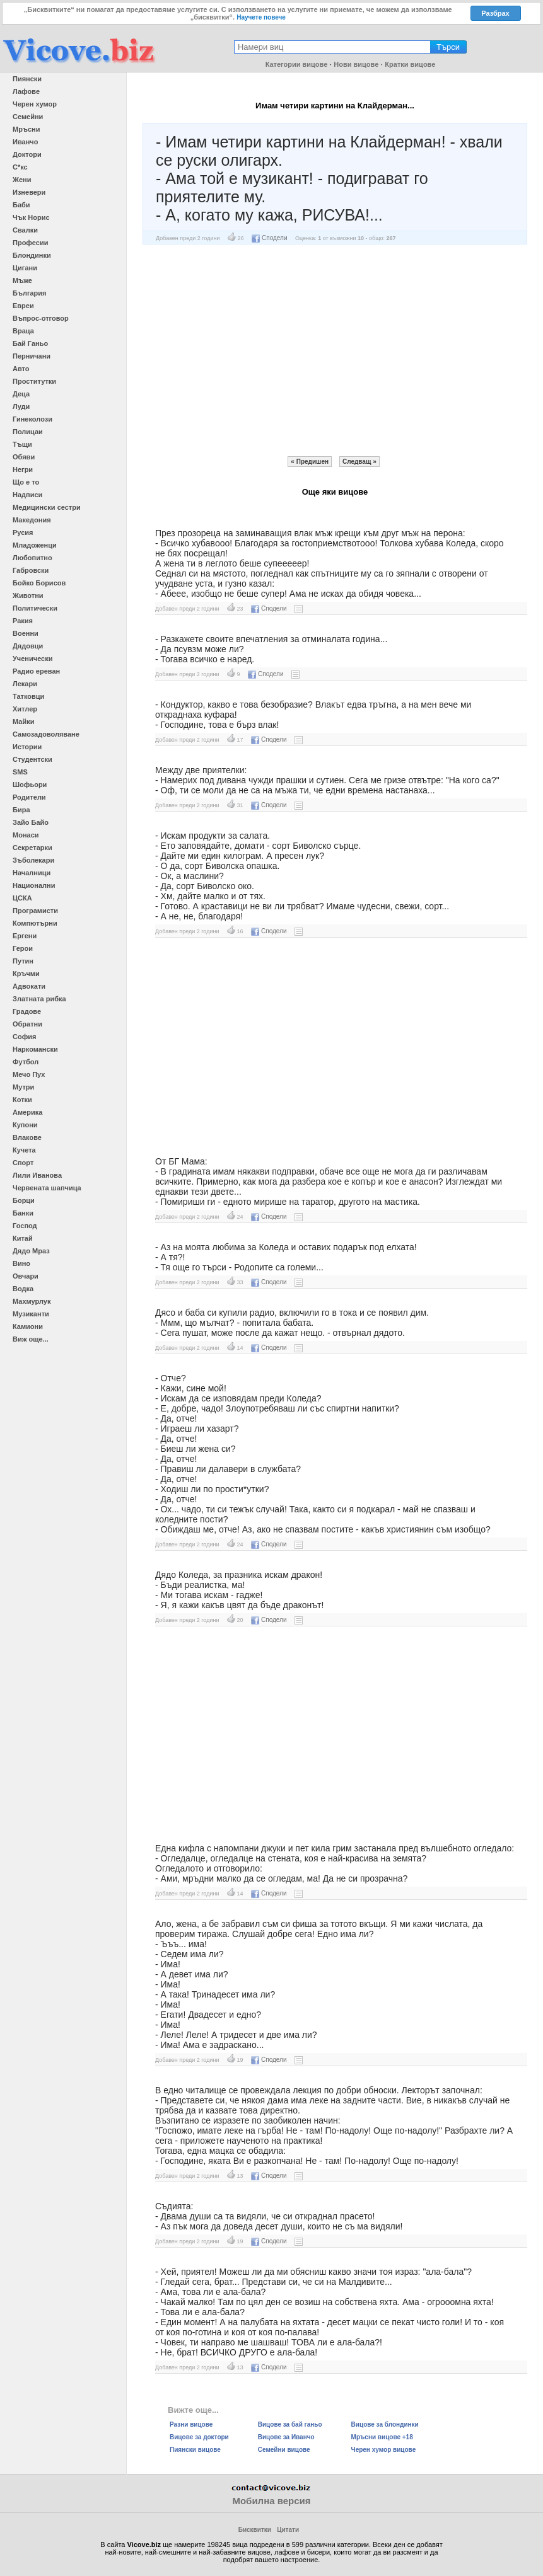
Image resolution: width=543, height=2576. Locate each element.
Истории (27, 746)
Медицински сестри (47, 507)
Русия (23, 532)
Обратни (27, 1024)
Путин (23, 961)
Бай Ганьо (30, 343)
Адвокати (29, 986)
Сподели (269, 237)
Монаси (26, 835)
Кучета (24, 1150)
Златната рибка (39, 999)
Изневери (29, 192)
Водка (23, 1288)
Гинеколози (32, 419)
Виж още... (31, 1339)
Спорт (23, 1162)
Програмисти (35, 910)
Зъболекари (33, 860)
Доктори (27, 154)
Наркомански (35, 1049)
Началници (31, 873)
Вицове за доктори (199, 2437)
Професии (30, 242)
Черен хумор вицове (383, 2449)
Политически (35, 608)
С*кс (20, 167)
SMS (20, 772)
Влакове (27, 1137)
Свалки (25, 230)
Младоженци (35, 545)
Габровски (31, 570)
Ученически (33, 658)
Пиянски (27, 79)
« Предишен (310, 461)
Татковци (28, 696)
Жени (22, 179)
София (24, 1036)
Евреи (23, 305)
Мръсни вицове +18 (382, 2437)
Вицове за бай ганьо (290, 2424)
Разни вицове (191, 2424)
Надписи (27, 494)
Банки (23, 1213)
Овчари (25, 1276)
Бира (21, 810)
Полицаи (28, 431)
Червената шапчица (47, 1188)
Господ (25, 1225)
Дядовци (28, 646)
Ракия (23, 620)
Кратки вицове (410, 64)
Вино (21, 1263)
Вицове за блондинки (385, 2424)
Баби (21, 205)
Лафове (26, 91)
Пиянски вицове (195, 2449)
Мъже (22, 280)
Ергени (25, 936)
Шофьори (30, 784)
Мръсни (26, 129)
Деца (21, 394)
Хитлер (25, 709)
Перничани (31, 356)
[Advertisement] (334, 350)
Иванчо (25, 142)
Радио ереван (36, 671)
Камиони (28, 1326)
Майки (23, 721)
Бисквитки (254, 2529)
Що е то (26, 482)
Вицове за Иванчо (286, 2437)
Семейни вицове (284, 2449)
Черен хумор (35, 104)
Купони (25, 1125)
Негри (23, 469)
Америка (27, 1112)
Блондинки (32, 255)
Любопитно (32, 557)
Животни (28, 595)
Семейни (28, 116)
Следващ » (359, 461)
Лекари (25, 683)
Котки (22, 1099)
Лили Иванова (37, 1175)
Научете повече (261, 17)
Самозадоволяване (46, 734)
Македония (32, 520)
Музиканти (31, 1314)
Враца (23, 331)
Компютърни (35, 923)
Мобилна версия (271, 2500)
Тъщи (22, 444)
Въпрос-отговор (41, 318)
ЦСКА (22, 898)
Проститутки (34, 381)
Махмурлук (31, 1301)
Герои (23, 948)
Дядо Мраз (31, 1251)
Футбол (25, 1062)
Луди (21, 406)
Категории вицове (297, 64)
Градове (27, 1011)
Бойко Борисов (39, 583)
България (30, 293)
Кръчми (26, 973)
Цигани (25, 268)
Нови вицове (356, 64)
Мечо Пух (29, 1074)
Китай (23, 1238)
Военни (25, 633)
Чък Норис (31, 217)
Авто (21, 368)
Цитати (288, 2529)
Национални (34, 885)
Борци (24, 1200)
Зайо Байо (31, 822)
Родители (29, 797)
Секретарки (32, 847)
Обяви (24, 457)
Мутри (23, 1087)
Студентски (32, 759)
